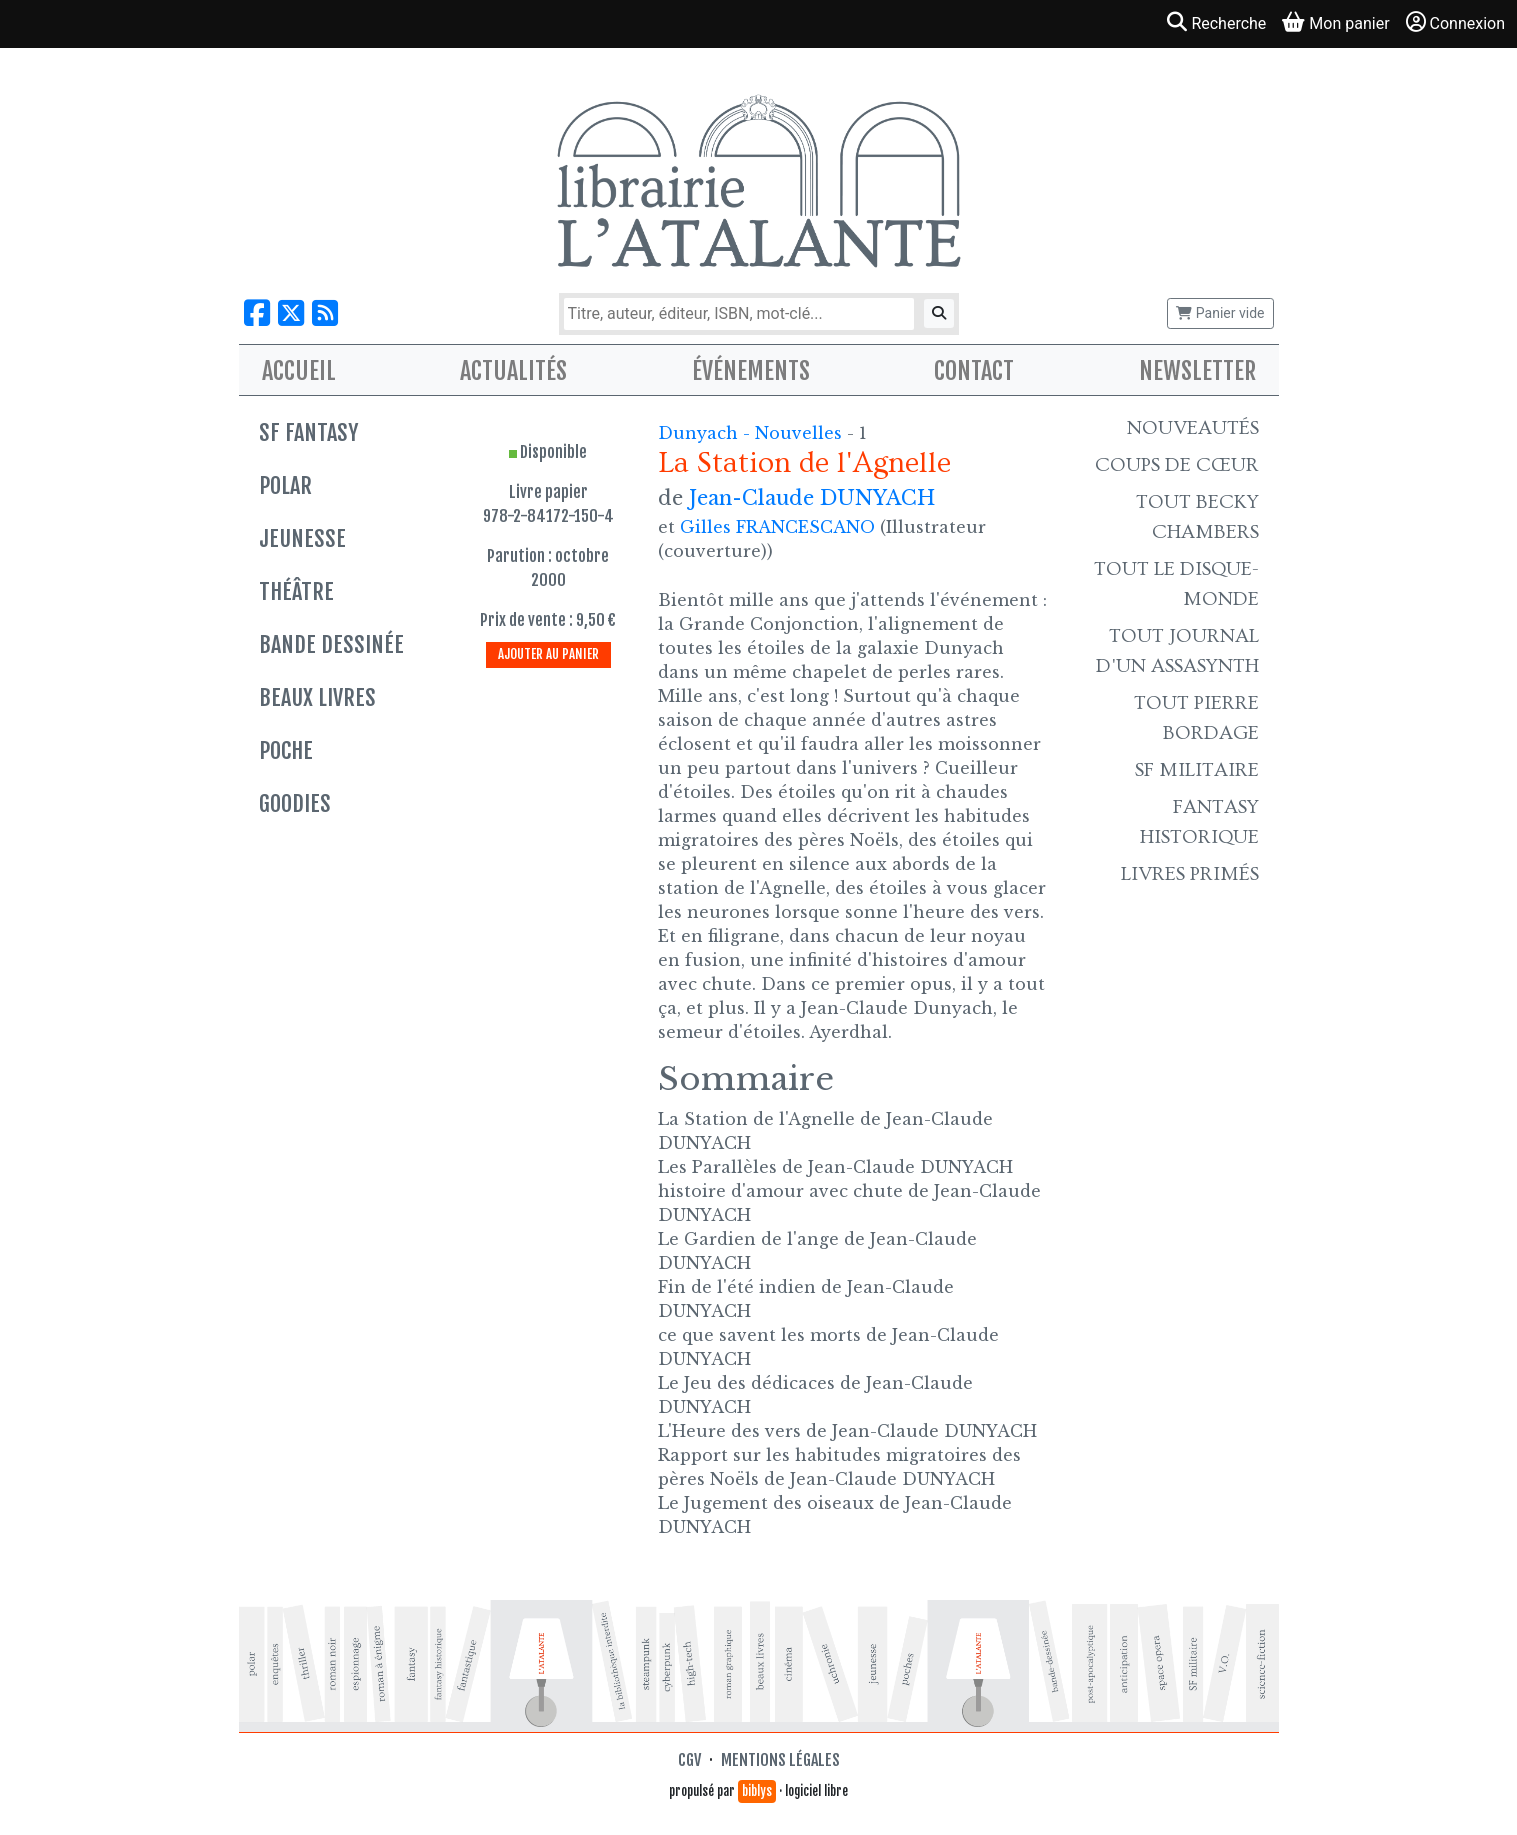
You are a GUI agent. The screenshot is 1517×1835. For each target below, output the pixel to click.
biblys (757, 1791)
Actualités (513, 371)
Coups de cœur (1177, 465)
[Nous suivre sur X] (291, 313)
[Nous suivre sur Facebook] (257, 313)
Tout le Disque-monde (1176, 584)
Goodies (295, 803)
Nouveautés (1193, 428)
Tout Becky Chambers (1197, 517)
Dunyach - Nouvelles (752, 433)
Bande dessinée (331, 644)
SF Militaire (1197, 770)
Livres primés (1190, 874)
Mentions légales (780, 1760)
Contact (974, 371)
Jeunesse (302, 538)
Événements (751, 371)
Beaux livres (317, 697)
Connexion (1455, 22)
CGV (689, 1760)
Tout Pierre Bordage (1196, 718)
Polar (285, 485)
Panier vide (1220, 313)
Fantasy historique (1199, 822)
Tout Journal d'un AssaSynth (1177, 651)
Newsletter (1197, 371)
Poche (286, 750)
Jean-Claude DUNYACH (812, 498)
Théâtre (296, 591)
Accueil (299, 371)
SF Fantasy (308, 432)
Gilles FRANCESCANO (777, 527)
